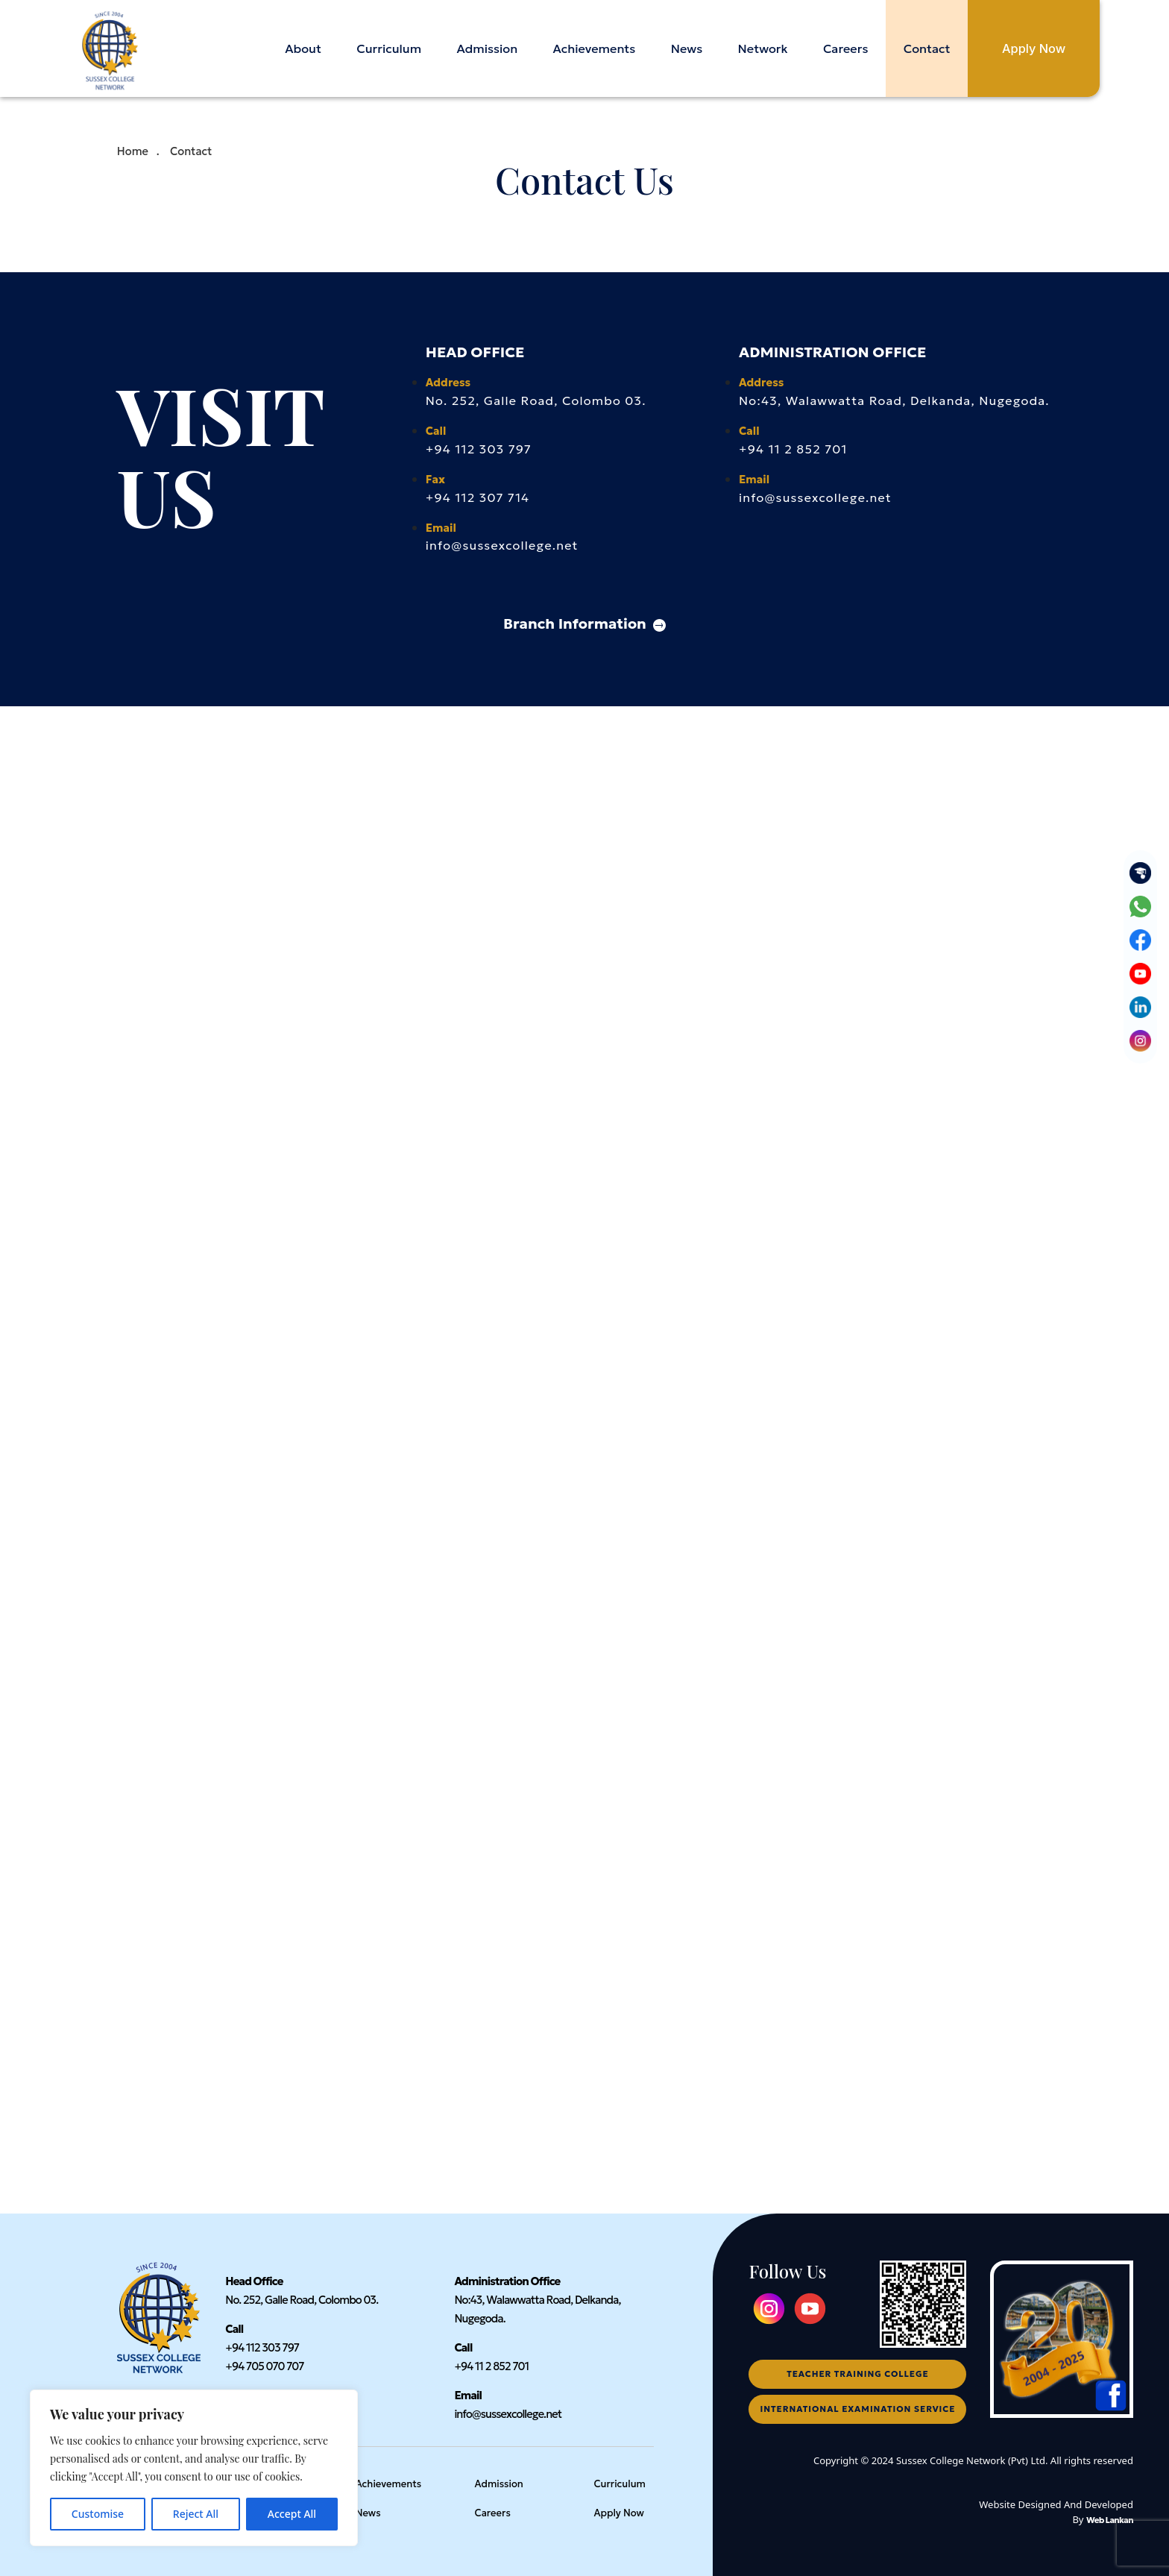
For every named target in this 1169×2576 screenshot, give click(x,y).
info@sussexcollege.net (502, 545)
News (686, 48)
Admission (486, 48)
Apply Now (1033, 48)
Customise (98, 2514)
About (302, 48)
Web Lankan (1109, 2520)
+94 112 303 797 (479, 449)
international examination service (858, 2409)
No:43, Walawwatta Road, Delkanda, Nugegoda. (894, 400)
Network (762, 48)
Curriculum (388, 48)
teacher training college (857, 2374)
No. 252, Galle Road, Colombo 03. (536, 400)
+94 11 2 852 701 (793, 449)
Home (132, 151)
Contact (926, 48)
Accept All (292, 2514)
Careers (845, 48)
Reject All (195, 2514)
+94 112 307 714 (478, 497)
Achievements (593, 48)
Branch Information (584, 623)
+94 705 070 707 (264, 2366)
